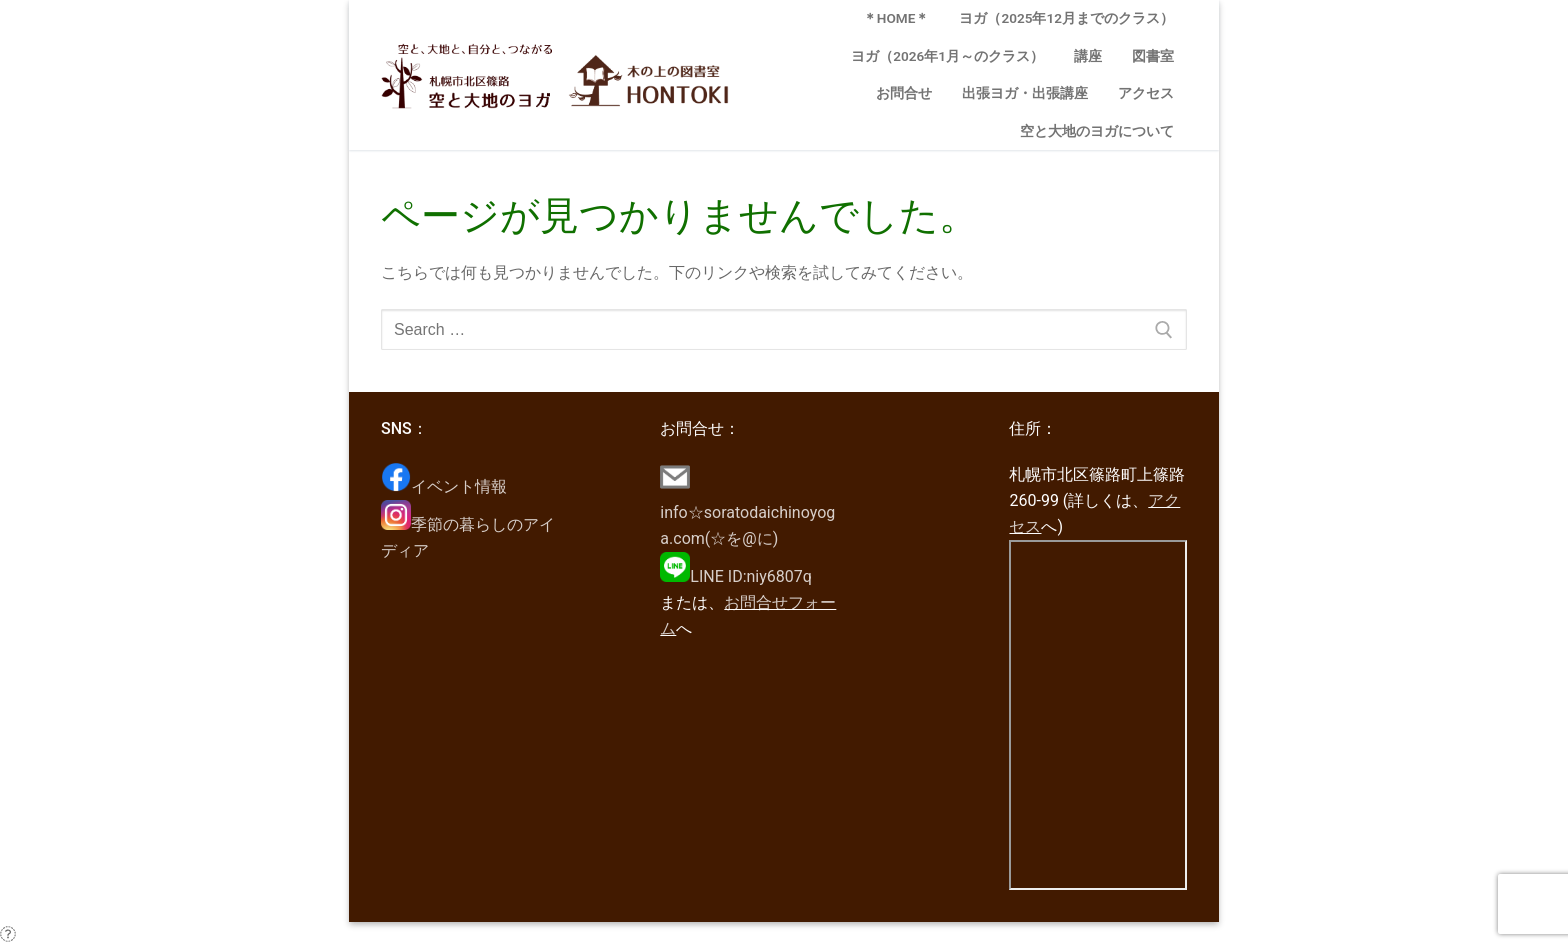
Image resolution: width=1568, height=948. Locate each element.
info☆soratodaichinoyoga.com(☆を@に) (747, 512)
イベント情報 (444, 486)
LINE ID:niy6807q (736, 576)
